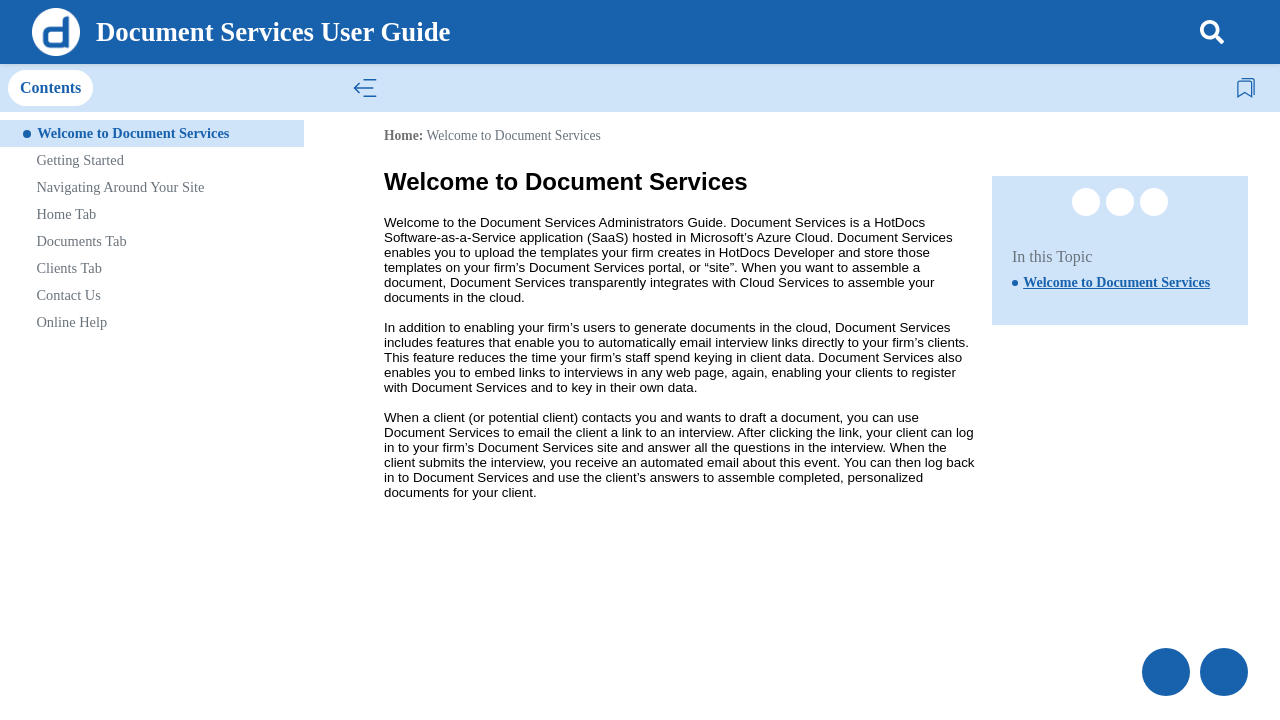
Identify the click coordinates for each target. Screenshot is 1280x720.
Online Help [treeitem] (71, 322)
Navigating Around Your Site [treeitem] (120, 187)
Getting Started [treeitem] (80, 160)
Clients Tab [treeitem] (68, 268)
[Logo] (56, 32)
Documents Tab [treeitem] (81, 241)
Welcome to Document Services (513, 135)
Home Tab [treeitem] (66, 214)
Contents (50, 87)
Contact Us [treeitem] (68, 295)
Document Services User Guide (273, 32)
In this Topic (1052, 256)
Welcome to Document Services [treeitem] (133, 133)
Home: (403, 135)
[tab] (50, 88)
